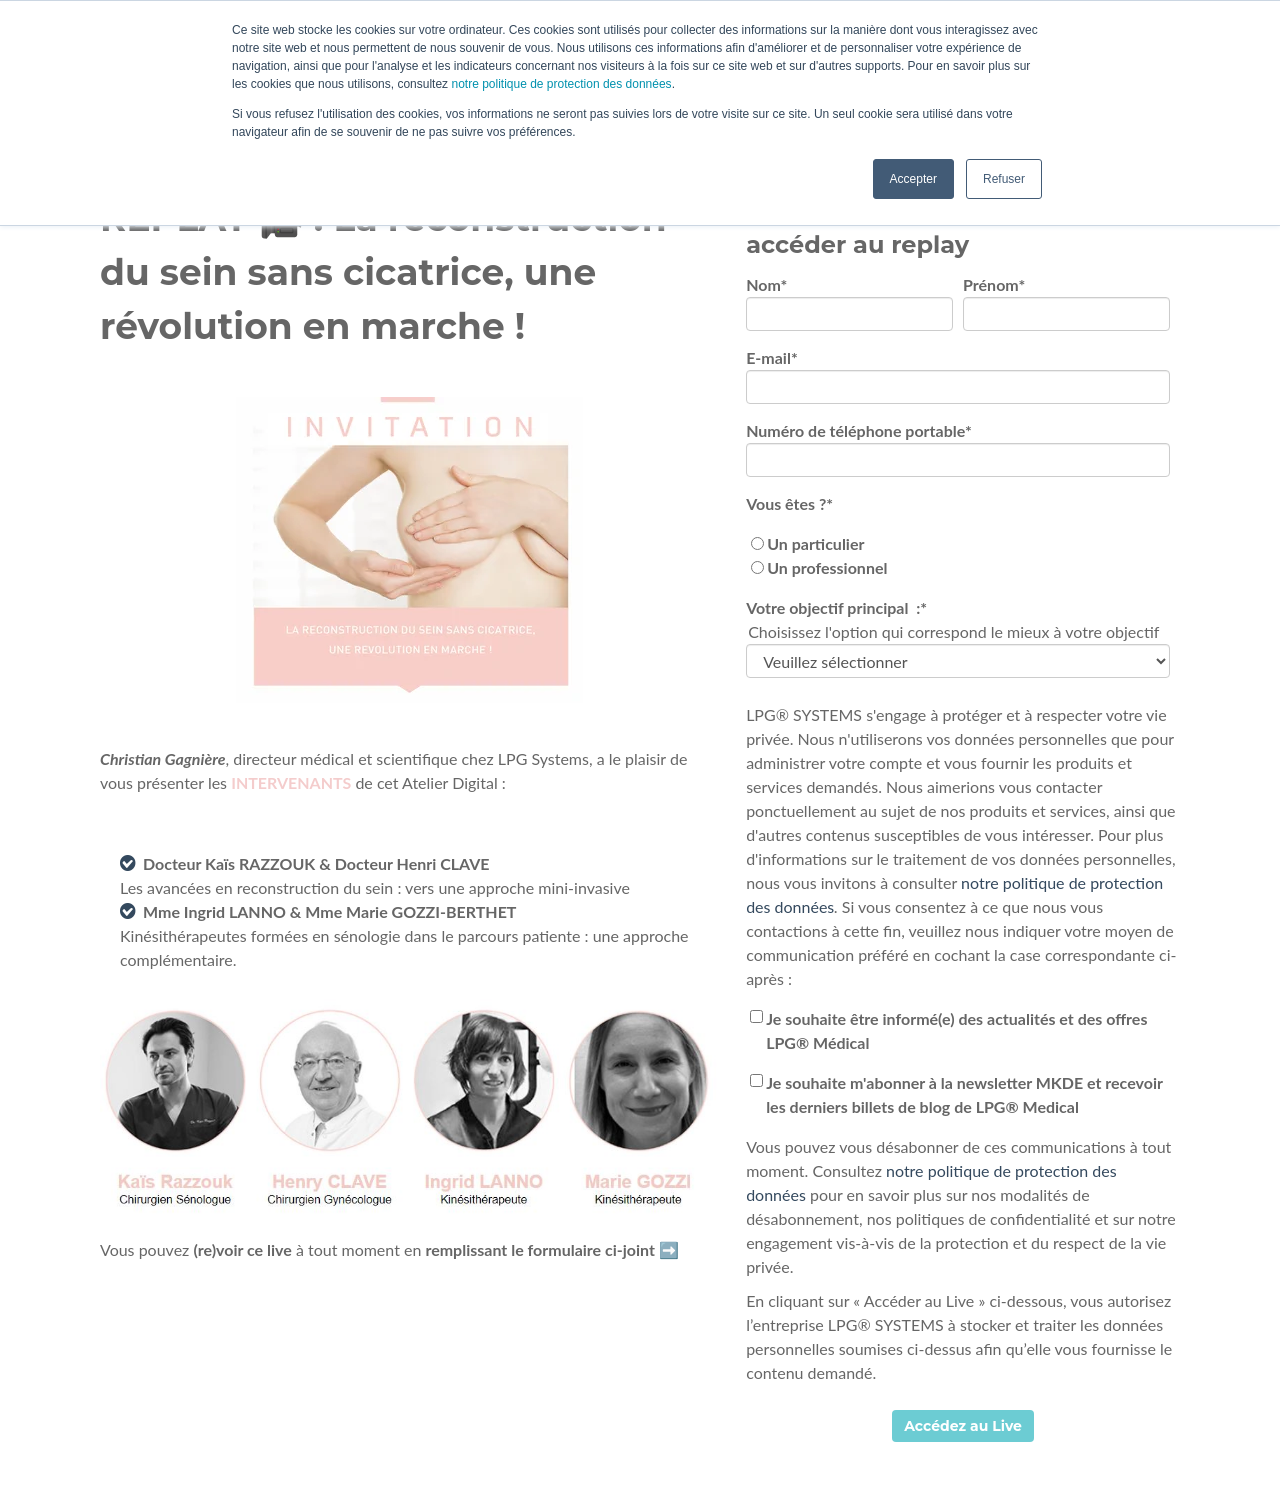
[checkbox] (958, 556)
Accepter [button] (913, 179)
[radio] (958, 544)
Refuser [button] (1004, 179)
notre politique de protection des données (560, 84)
